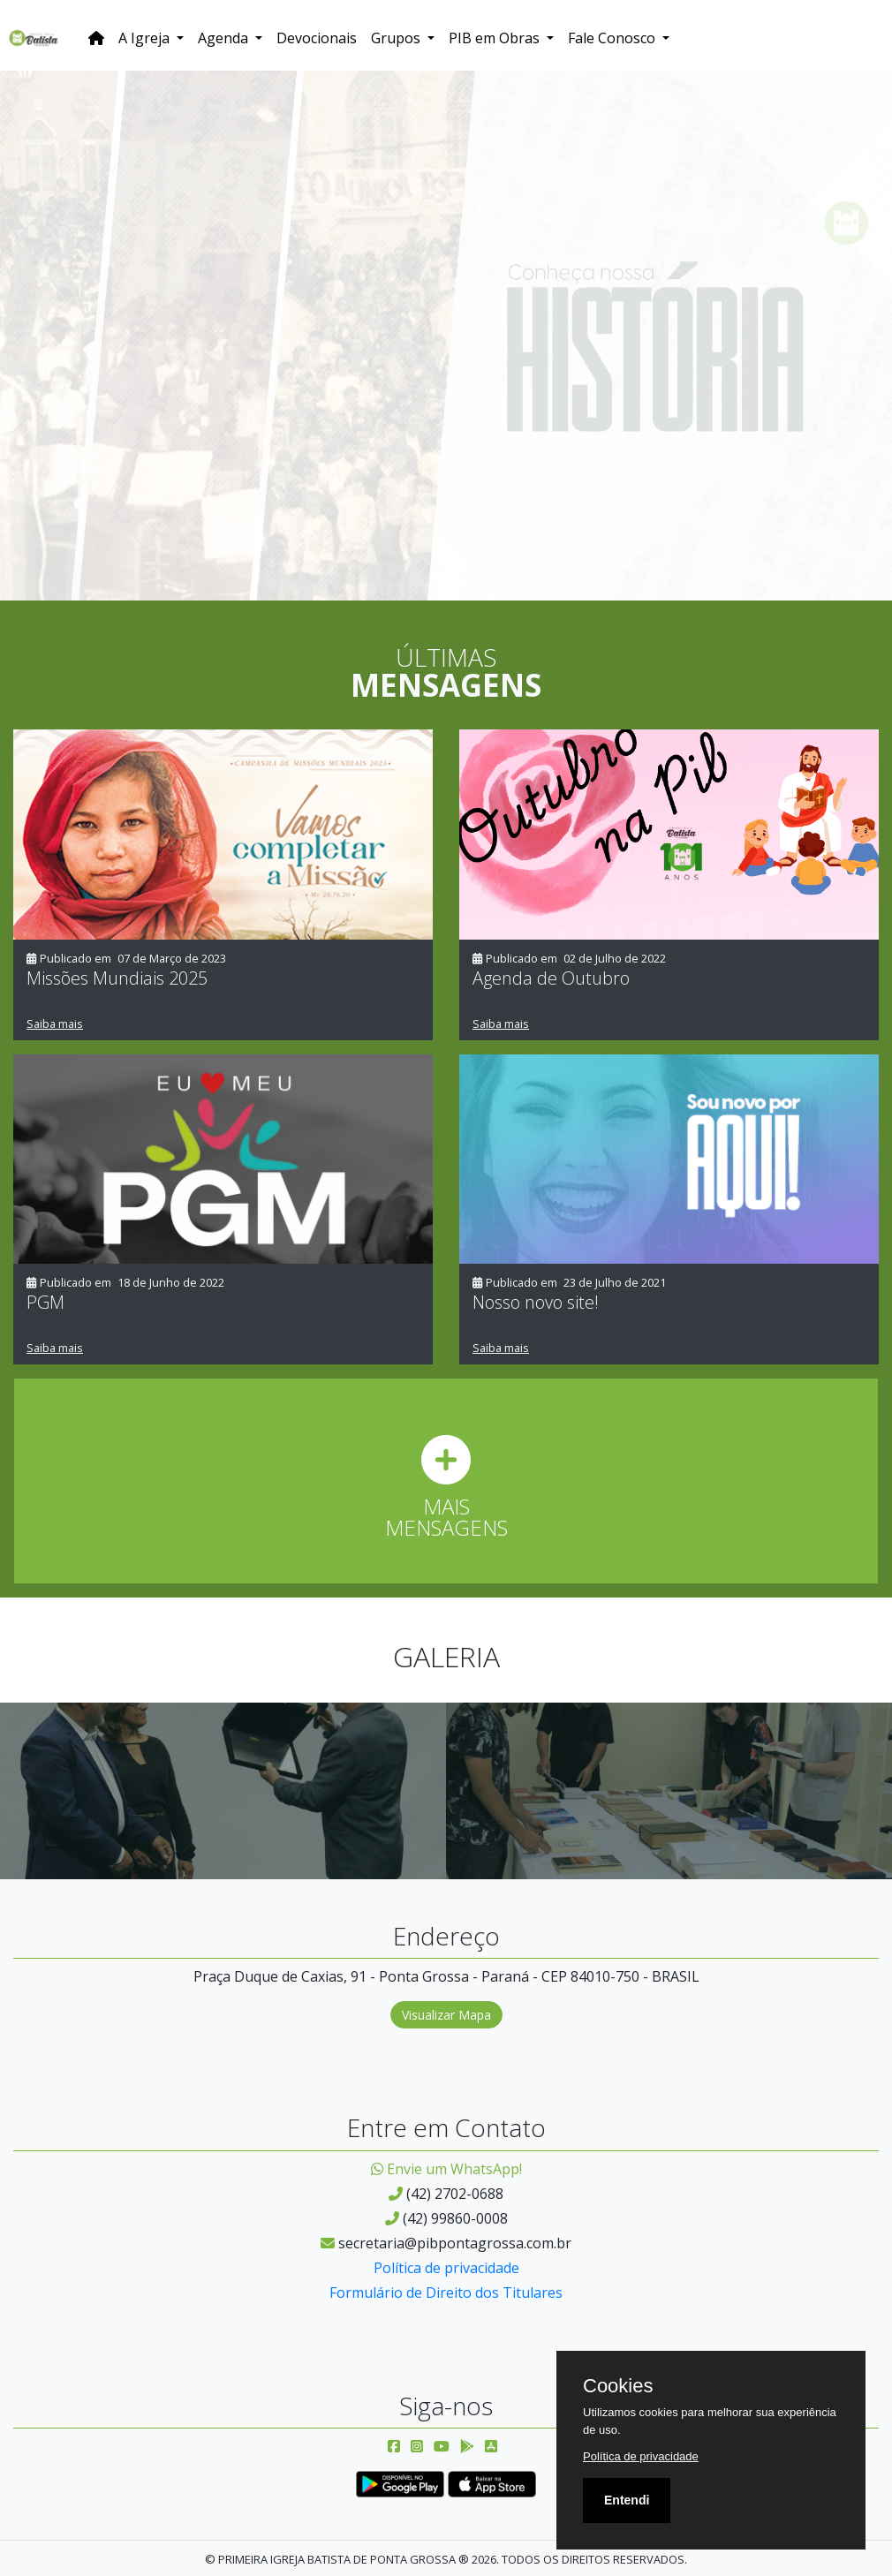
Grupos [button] (397, 38)
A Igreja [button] (145, 38)
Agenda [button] (225, 38)
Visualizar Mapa (446, 2014)
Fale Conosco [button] (613, 38)
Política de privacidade (446, 2268)
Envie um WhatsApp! (446, 2169)
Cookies (618, 2386)
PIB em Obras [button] (496, 38)
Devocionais (316, 38)
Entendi (626, 2500)
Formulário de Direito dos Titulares (446, 2292)
